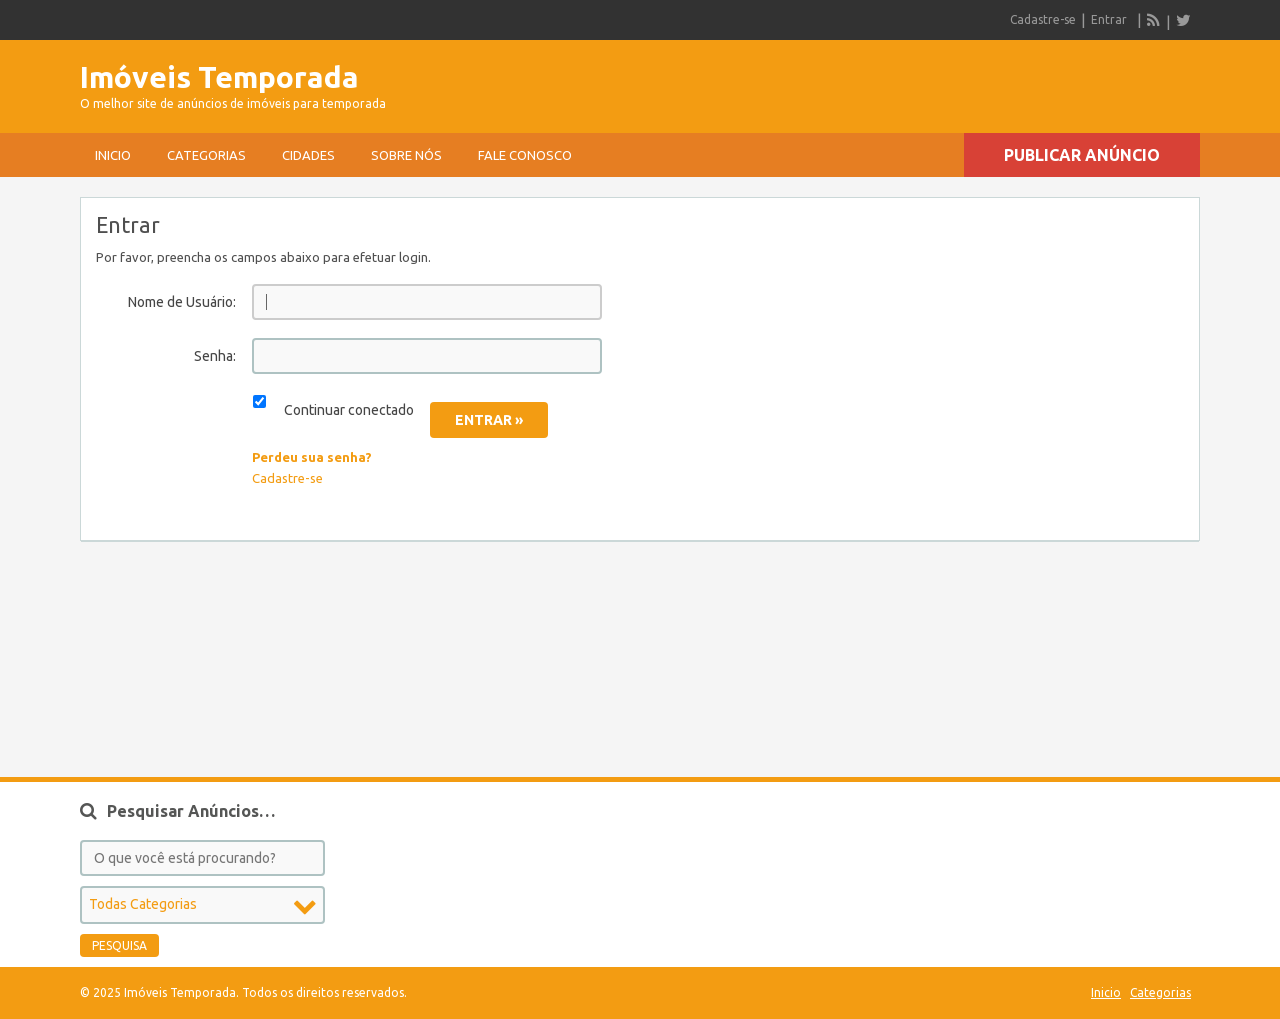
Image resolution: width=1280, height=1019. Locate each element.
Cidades (308, 155)
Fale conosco (525, 155)
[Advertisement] (966, 80)
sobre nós (406, 155)
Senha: (215, 356)
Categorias (206, 155)
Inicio (113, 155)
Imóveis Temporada (219, 77)
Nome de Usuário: (182, 302)
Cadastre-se (1043, 19)
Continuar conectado (349, 410)
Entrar (1109, 19)
